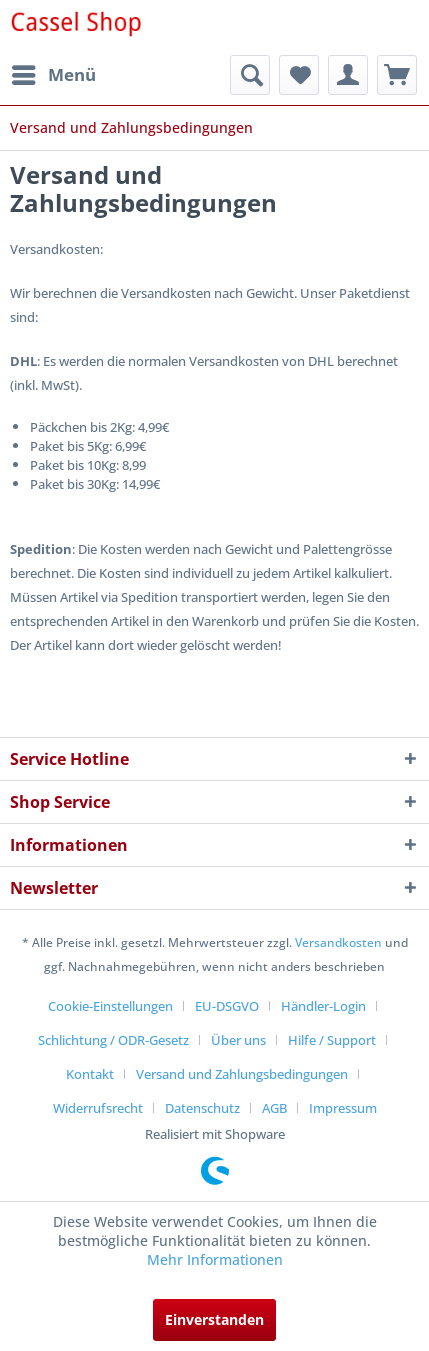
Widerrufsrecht (98, 1108)
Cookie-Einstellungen (110, 1006)
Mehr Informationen (215, 1259)
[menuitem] (53, 75)
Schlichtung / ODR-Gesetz (113, 1040)
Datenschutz (202, 1108)
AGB (274, 1108)
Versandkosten (338, 942)
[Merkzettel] (299, 75)
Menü (54, 72)
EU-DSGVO (227, 1006)
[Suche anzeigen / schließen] (250, 75)
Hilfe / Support (332, 1040)
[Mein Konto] (348, 75)
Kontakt (90, 1074)
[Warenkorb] (397, 75)
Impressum (343, 1108)
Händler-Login (323, 1006)
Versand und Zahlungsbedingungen (242, 1074)
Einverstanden (214, 1319)
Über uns (238, 1040)
